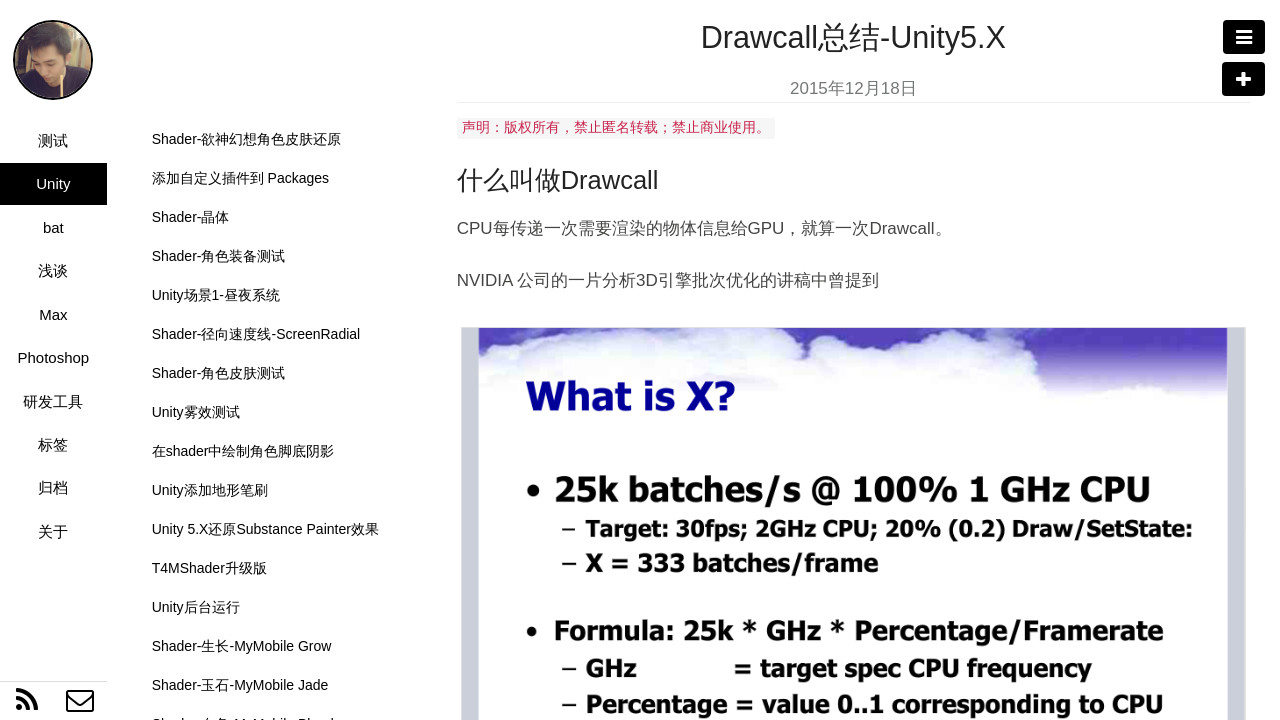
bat (53, 227)
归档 (53, 487)
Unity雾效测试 (196, 412)
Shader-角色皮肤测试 (219, 373)
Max (53, 314)
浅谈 (53, 270)
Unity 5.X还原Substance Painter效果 (265, 529)
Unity (53, 183)
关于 (53, 531)
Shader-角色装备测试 (219, 256)
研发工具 (53, 401)
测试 (53, 140)
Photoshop (53, 357)
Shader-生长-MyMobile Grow (242, 646)
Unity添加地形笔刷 (210, 490)
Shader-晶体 (191, 217)
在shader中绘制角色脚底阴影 (243, 451)
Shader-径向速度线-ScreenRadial (256, 334)
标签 (53, 444)
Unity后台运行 (196, 607)
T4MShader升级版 (209, 568)
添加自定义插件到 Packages (240, 178)
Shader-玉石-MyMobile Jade (240, 685)
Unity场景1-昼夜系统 (216, 295)
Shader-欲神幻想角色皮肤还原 (247, 139)
